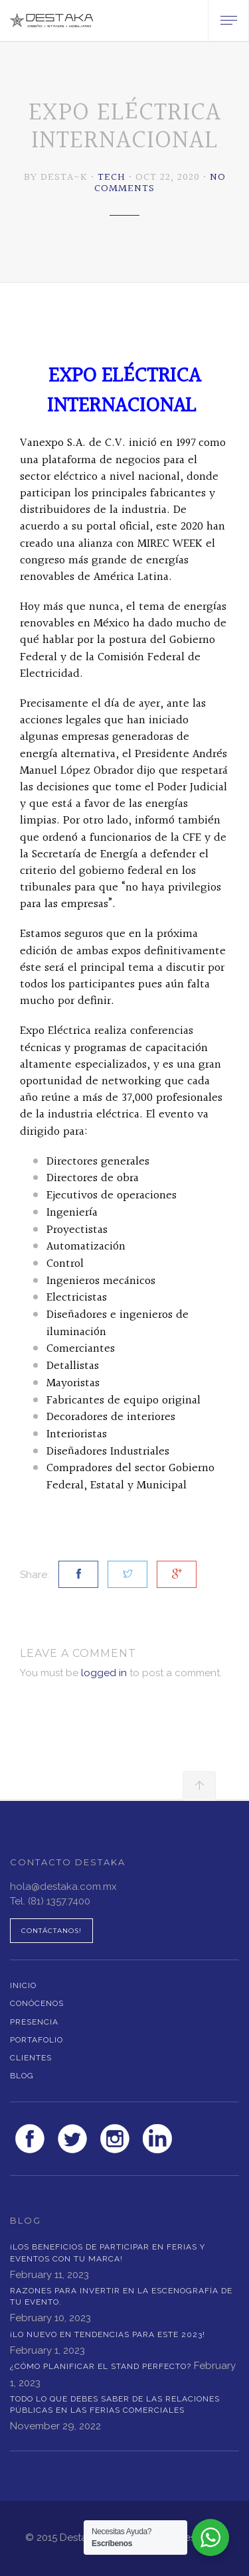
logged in (104, 1673)
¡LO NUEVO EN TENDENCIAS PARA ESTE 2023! (107, 2334)
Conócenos (37, 2003)
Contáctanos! (51, 1930)
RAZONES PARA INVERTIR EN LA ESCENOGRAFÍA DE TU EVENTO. (121, 2296)
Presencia (34, 2022)
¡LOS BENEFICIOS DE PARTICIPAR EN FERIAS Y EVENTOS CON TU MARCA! (107, 2252)
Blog (22, 2075)
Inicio (23, 1985)
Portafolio (36, 2039)
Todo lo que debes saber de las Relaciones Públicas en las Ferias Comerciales (115, 2404)
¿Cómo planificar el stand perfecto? (100, 2366)
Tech (111, 177)
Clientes (31, 2057)
